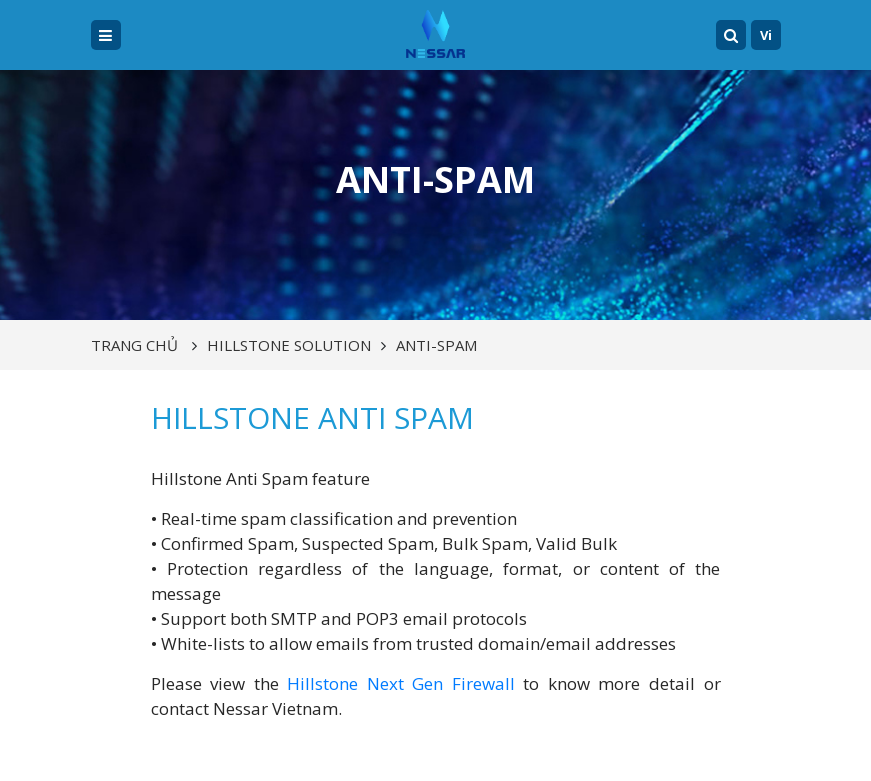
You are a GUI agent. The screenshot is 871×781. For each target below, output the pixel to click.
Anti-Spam (436, 345)
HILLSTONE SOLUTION (289, 345)
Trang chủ (134, 345)
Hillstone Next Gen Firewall (401, 683)
